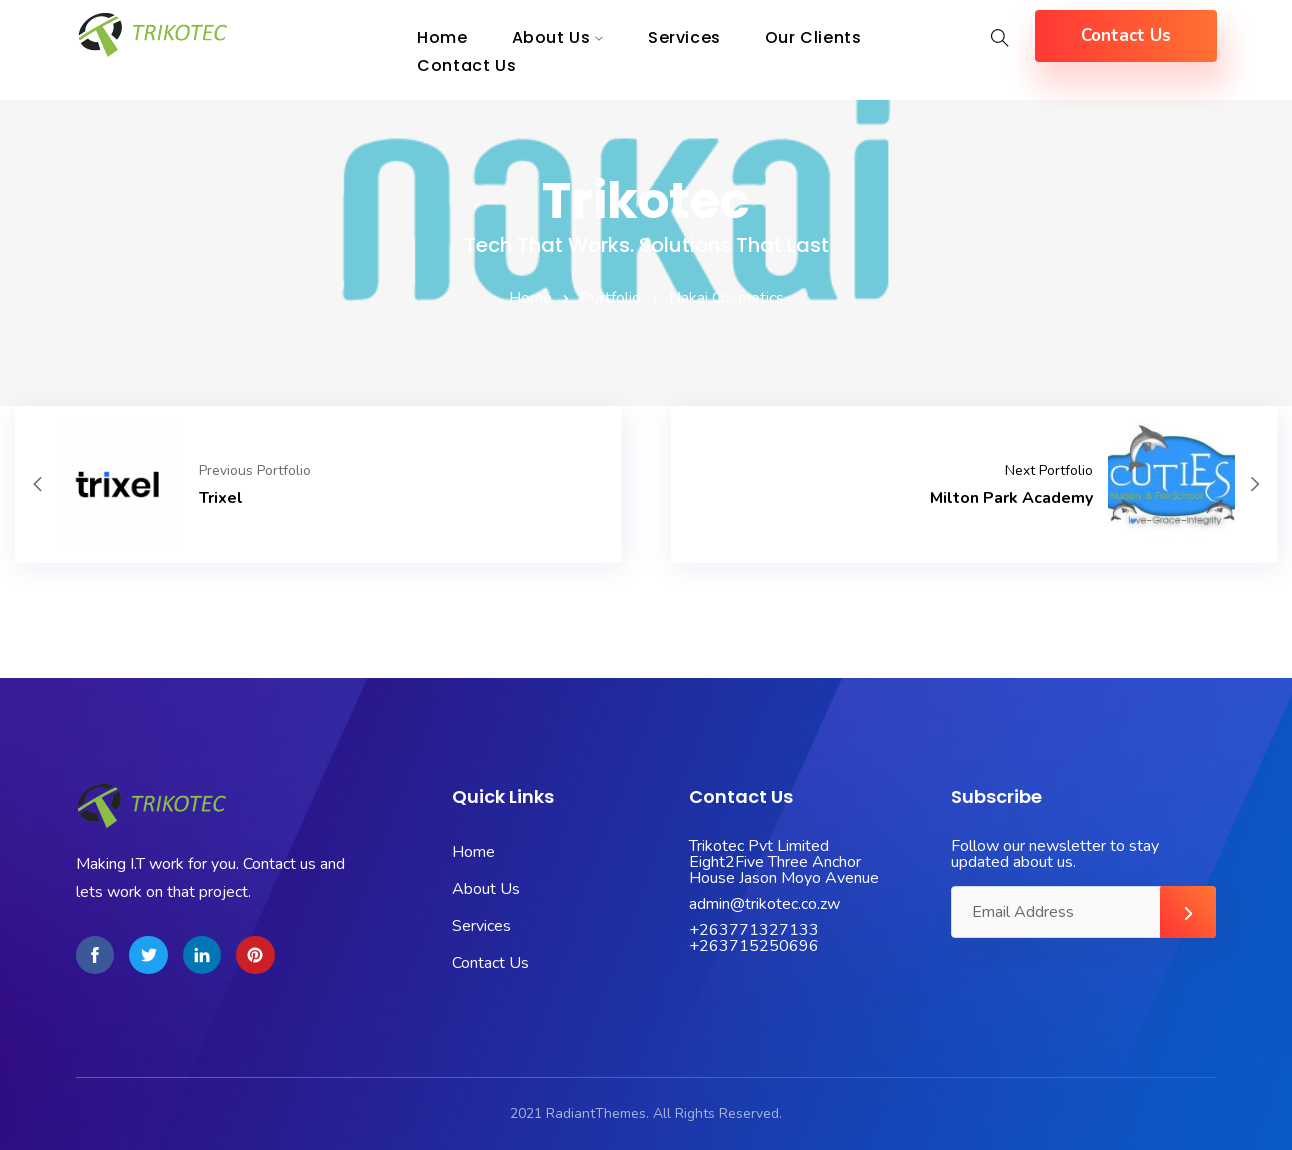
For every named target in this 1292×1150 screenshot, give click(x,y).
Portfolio (610, 298)
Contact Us (466, 65)
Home (530, 298)
